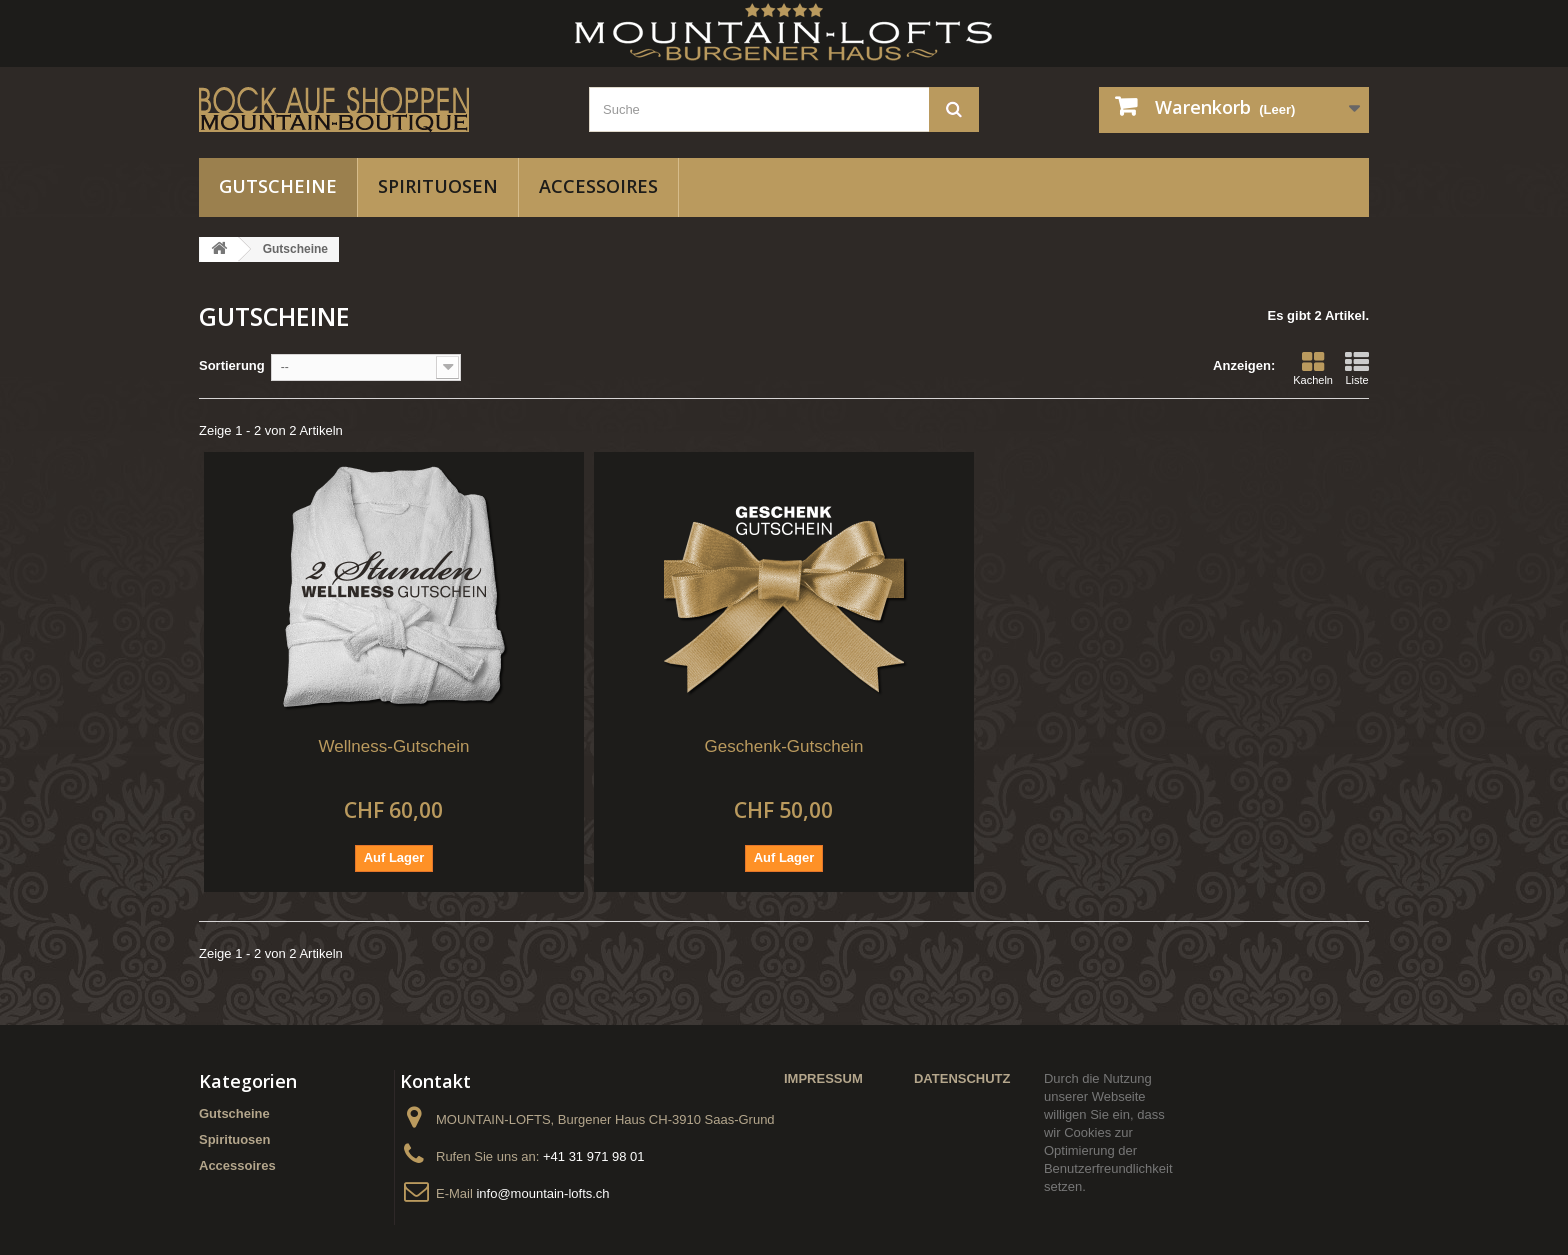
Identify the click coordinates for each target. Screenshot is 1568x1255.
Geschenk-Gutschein (784, 746)
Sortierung (232, 365)
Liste (1357, 368)
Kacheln (1313, 368)
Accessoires (598, 186)
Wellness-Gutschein (394, 746)
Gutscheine (278, 186)
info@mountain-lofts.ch (542, 1193)
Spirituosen (438, 186)
